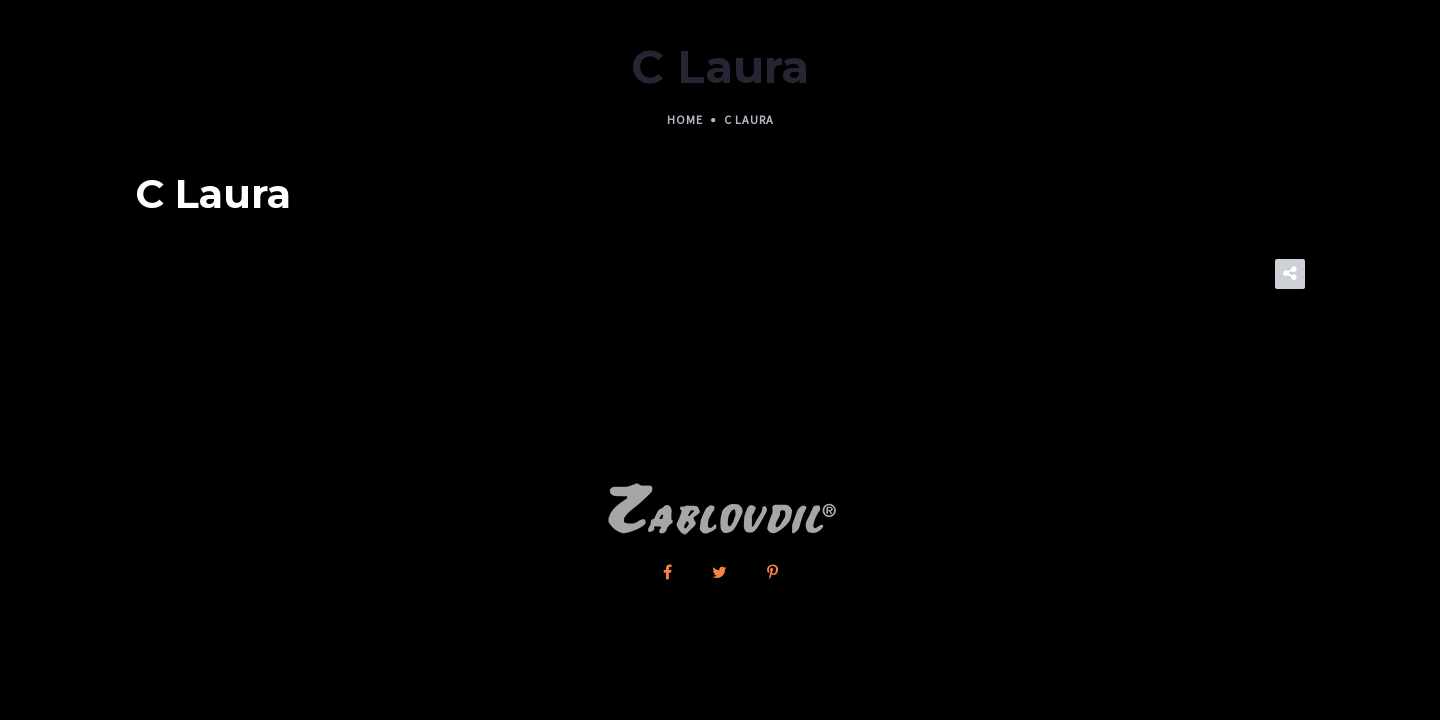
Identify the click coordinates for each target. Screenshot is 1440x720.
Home (685, 119)
